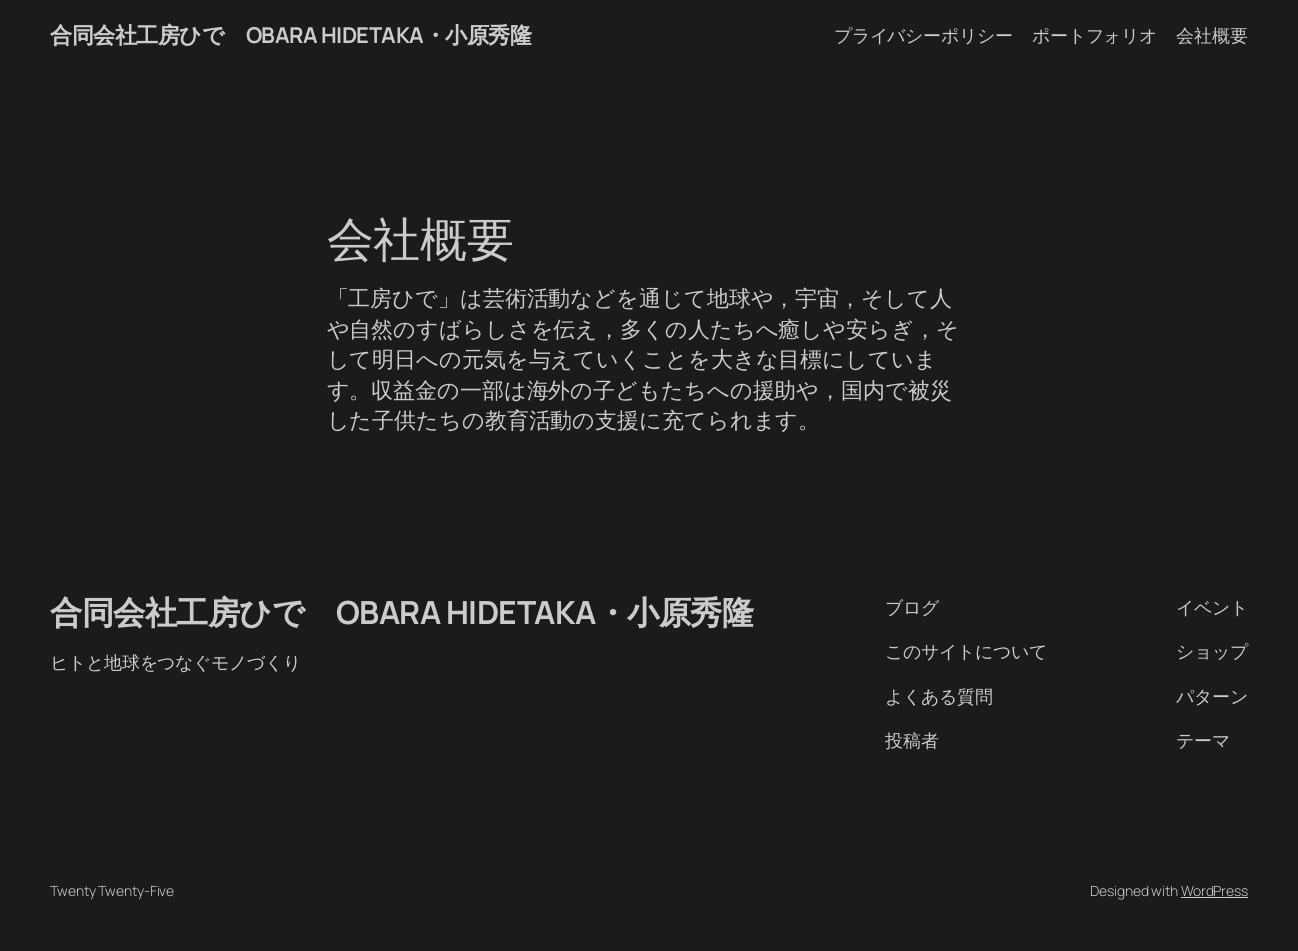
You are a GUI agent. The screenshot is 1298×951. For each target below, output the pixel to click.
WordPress (1214, 890)
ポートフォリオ (1094, 35)
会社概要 (1212, 35)
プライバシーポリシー (923, 35)
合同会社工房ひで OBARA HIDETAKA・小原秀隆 (290, 35)
